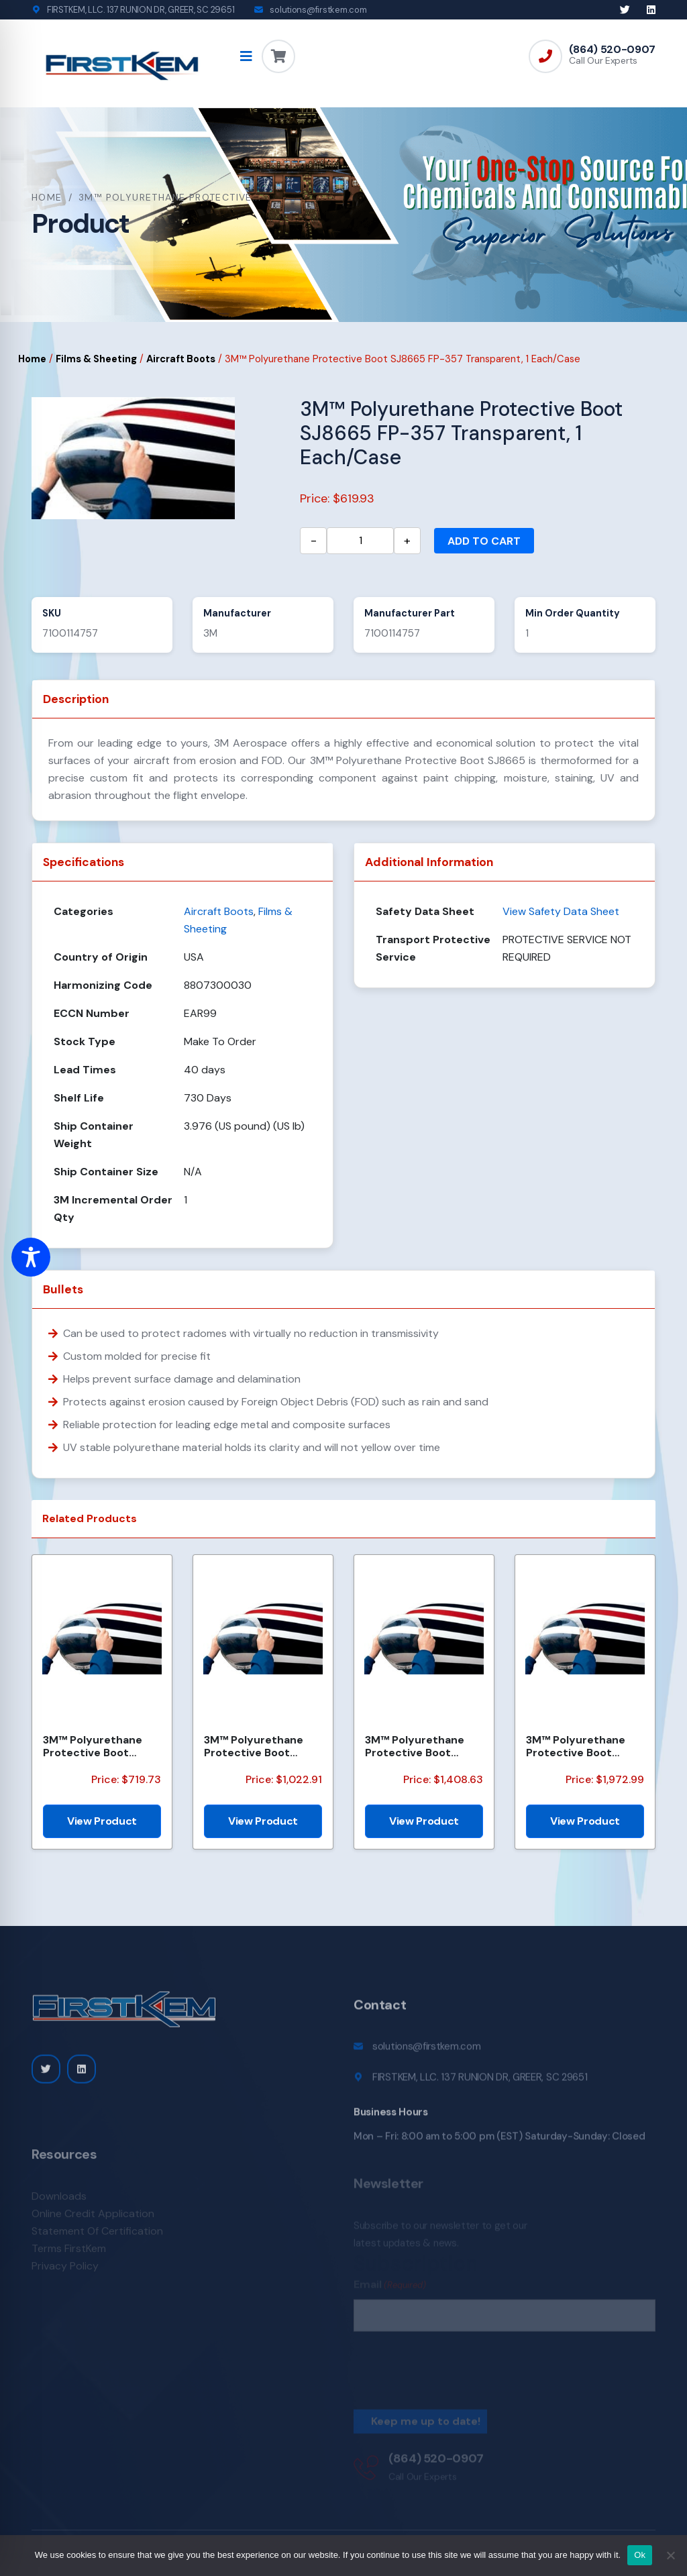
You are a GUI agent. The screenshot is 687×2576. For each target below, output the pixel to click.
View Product (102, 1821)
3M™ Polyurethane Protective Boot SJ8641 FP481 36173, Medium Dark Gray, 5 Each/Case (420, 1746)
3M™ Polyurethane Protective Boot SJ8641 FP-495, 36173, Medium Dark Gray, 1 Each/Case (262, 1746)
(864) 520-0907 (612, 49)
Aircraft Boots (180, 359)
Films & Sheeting (96, 359)
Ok (639, 2555)
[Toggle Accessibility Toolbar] (31, 1257)
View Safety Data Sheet (561, 911)
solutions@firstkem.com (318, 9)
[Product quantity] (360, 540)
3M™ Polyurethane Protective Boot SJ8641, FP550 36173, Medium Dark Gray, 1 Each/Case (582, 1746)
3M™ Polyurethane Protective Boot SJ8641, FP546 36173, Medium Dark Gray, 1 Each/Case (98, 1746)
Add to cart (484, 541)
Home (47, 197)
